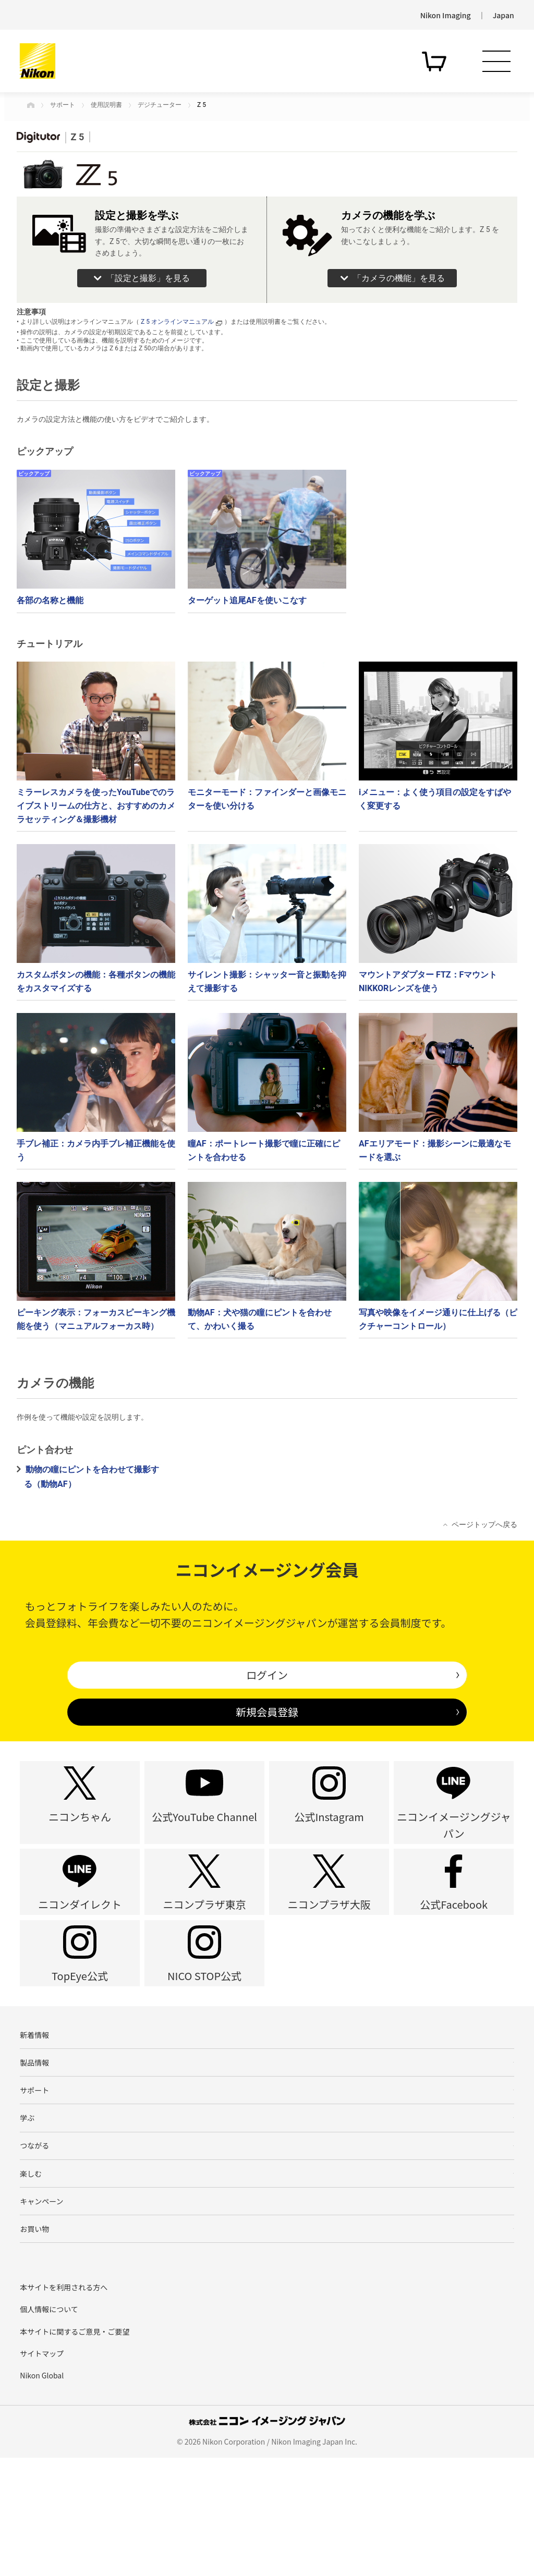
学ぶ (27, 2212)
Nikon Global (42, 2493)
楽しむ (31, 2278)
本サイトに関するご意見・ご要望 (74, 2450)
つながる (34, 2245)
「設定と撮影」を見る (148, 278)
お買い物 (34, 2344)
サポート (62, 104)
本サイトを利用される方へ (63, 2405)
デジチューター (159, 104)
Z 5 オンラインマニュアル (181, 321)
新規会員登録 (267, 1711)
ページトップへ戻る (484, 1524)
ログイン (267, 1674)
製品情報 (34, 2146)
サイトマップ (42, 2472)
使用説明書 (106, 104)
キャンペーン (41, 2311)
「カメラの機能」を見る (399, 278)
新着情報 (34, 2113)
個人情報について (49, 2427)
